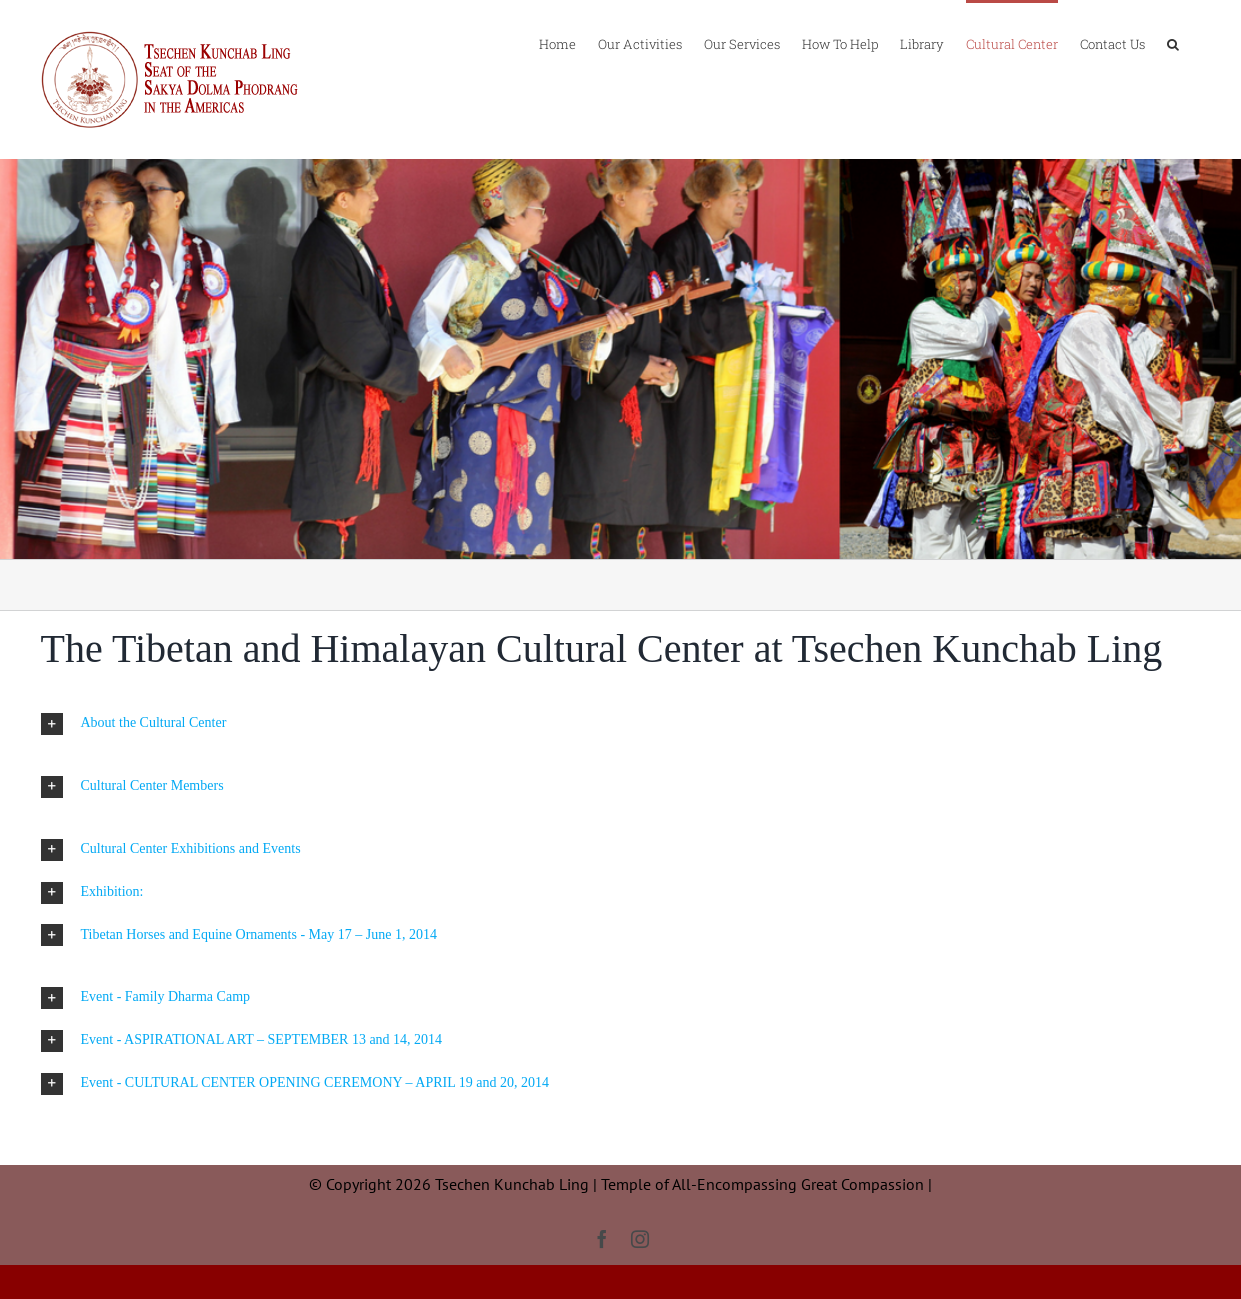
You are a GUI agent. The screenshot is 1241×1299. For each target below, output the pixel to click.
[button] (1173, 43)
